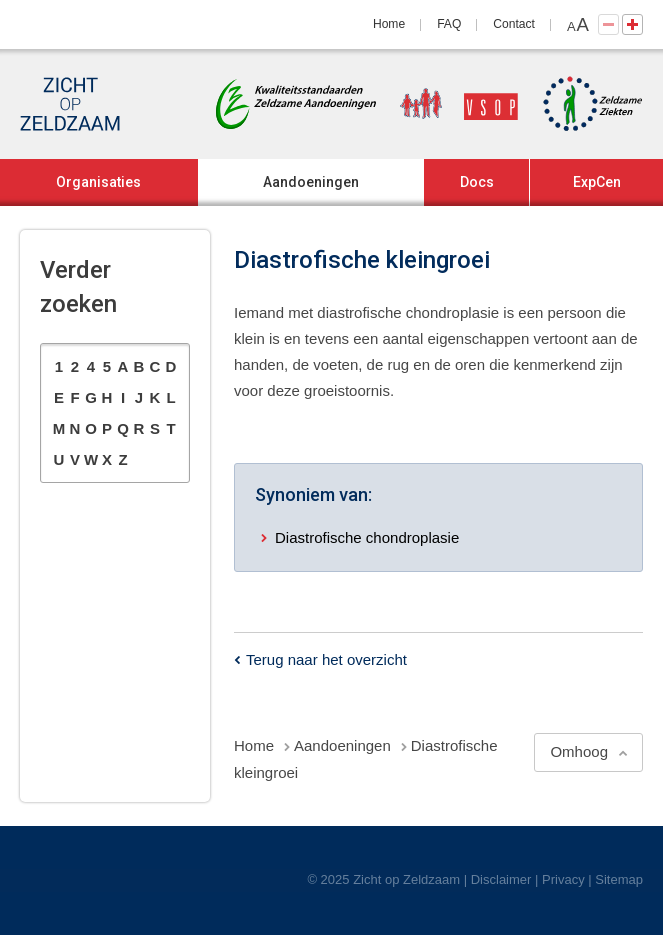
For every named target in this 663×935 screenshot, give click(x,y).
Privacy (563, 879)
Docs (477, 182)
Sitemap (619, 879)
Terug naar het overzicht (326, 659)
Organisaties (98, 182)
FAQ (449, 24)
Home (389, 24)
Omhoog (579, 751)
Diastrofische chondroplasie (367, 537)
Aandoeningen (311, 182)
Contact (514, 24)
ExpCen (597, 182)
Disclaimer (501, 879)
